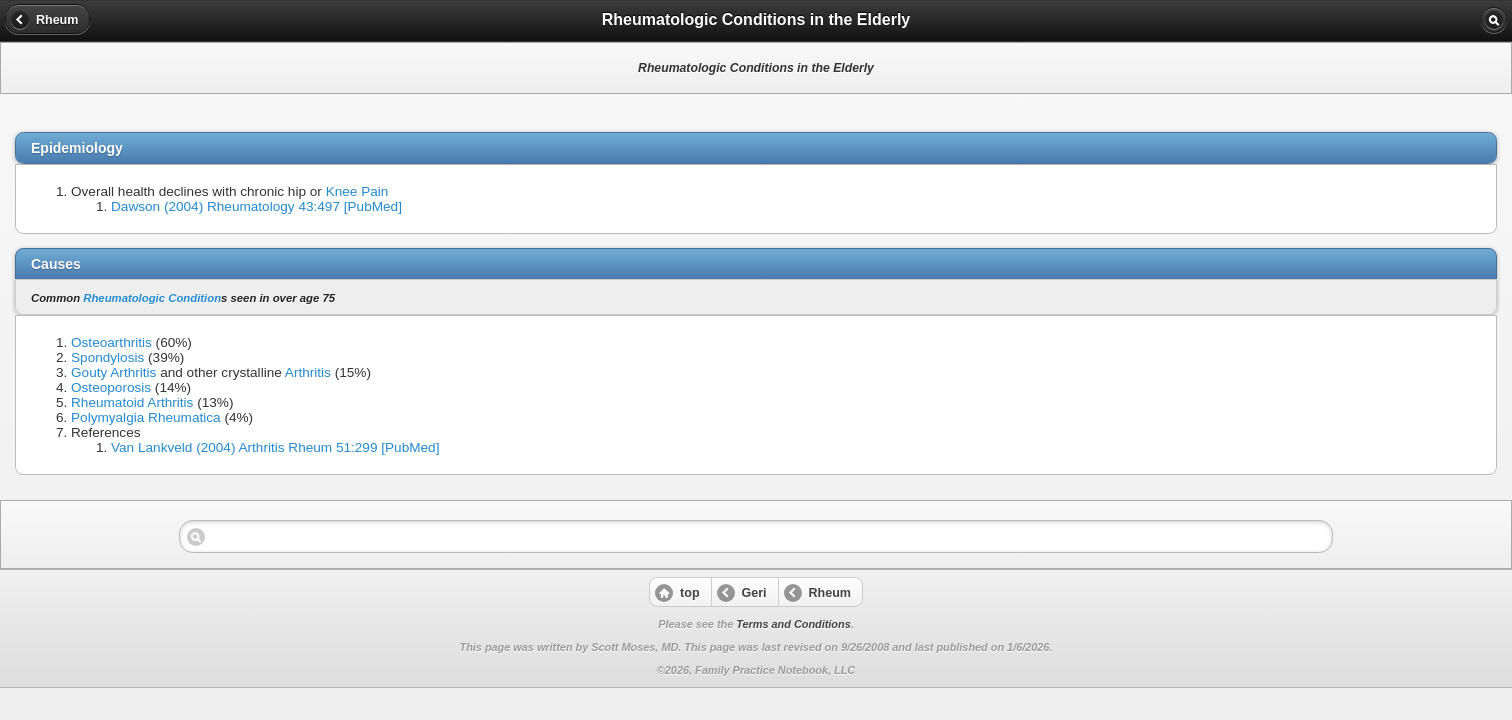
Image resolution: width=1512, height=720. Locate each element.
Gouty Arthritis (113, 372)
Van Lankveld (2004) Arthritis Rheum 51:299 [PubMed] (275, 447)
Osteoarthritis (111, 342)
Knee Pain (357, 191)
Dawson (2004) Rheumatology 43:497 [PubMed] (256, 206)
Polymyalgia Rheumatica (146, 417)
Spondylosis (107, 357)
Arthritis (308, 372)
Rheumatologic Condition (152, 298)
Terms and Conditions (793, 624)
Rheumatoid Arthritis (132, 402)
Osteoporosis (111, 387)
